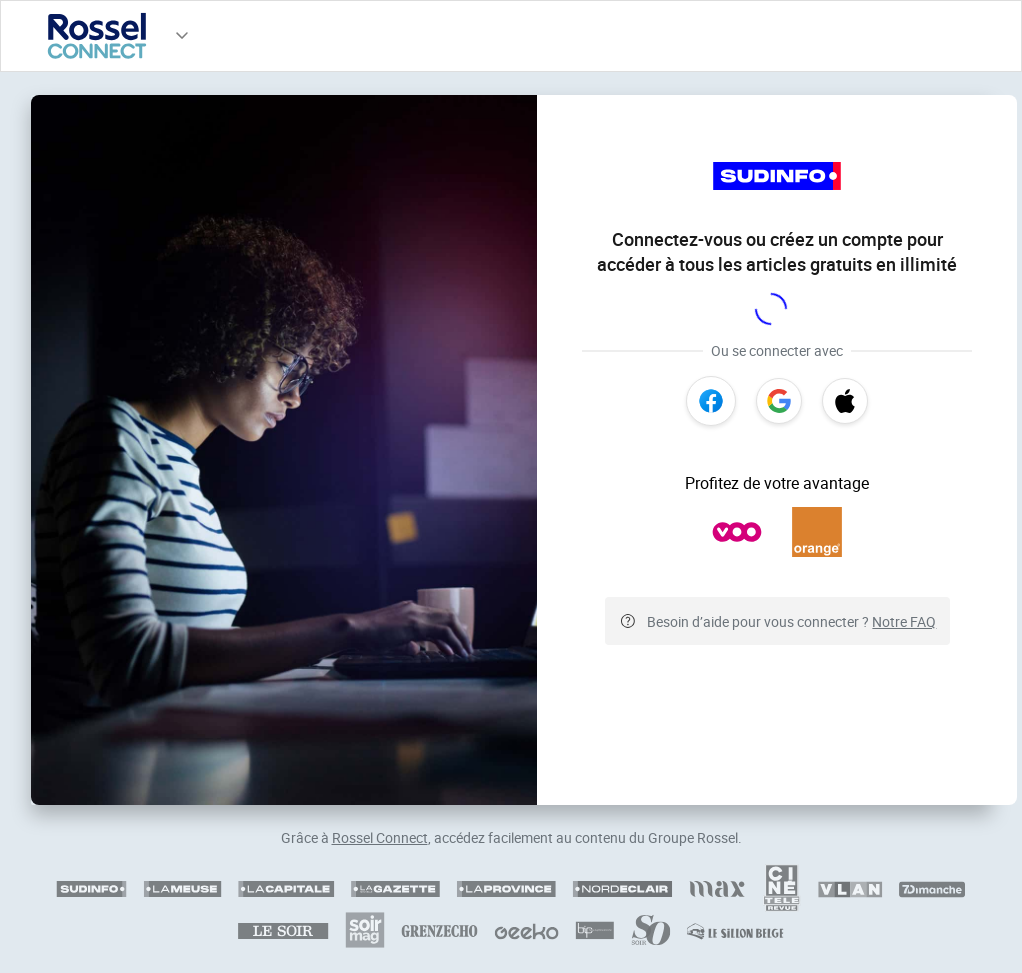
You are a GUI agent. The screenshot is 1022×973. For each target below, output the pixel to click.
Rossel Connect (380, 837)
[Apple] (845, 401)
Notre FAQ (904, 621)
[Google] (779, 401)
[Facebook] (711, 401)
